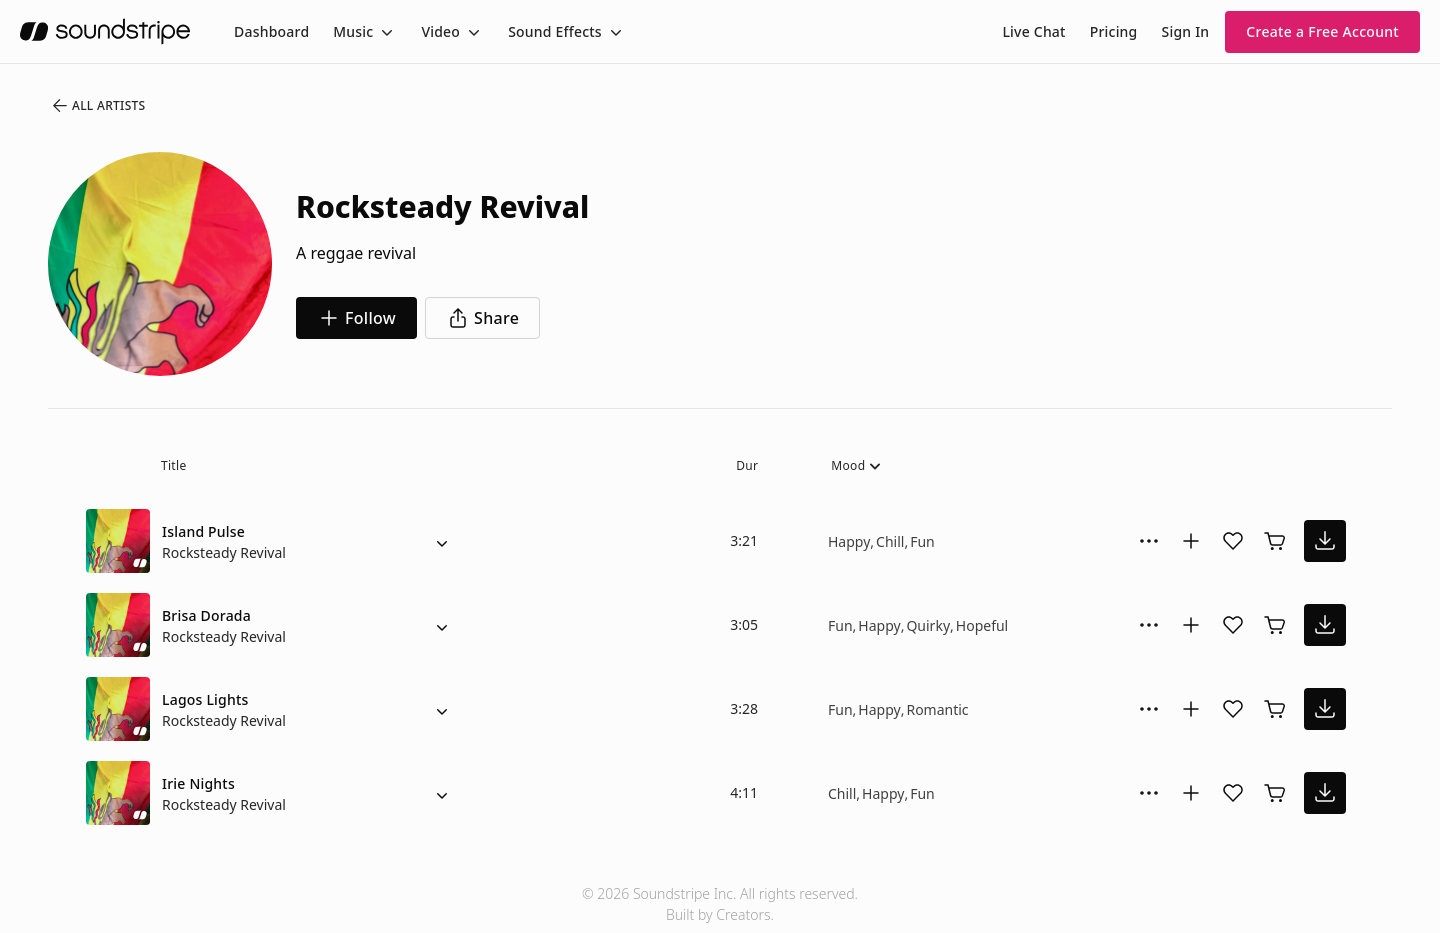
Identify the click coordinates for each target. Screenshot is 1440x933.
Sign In (1186, 31)
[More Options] (1149, 541)
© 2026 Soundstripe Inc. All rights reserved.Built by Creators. (720, 904)
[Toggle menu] (385, 32)
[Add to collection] (1191, 541)
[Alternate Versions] (442, 541)
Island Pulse (203, 531)
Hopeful (982, 625)
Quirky (928, 625)
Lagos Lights (205, 699)
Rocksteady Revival (224, 552)
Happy (849, 541)
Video (440, 31)
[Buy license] (1275, 541)
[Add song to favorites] (1233, 541)
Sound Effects (555, 31)
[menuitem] (271, 31)
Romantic (937, 709)
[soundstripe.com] (105, 31)
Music (353, 31)
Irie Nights (198, 783)
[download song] (1325, 541)
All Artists (97, 106)
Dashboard (271, 31)
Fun (922, 541)
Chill (890, 541)
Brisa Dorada (206, 615)
